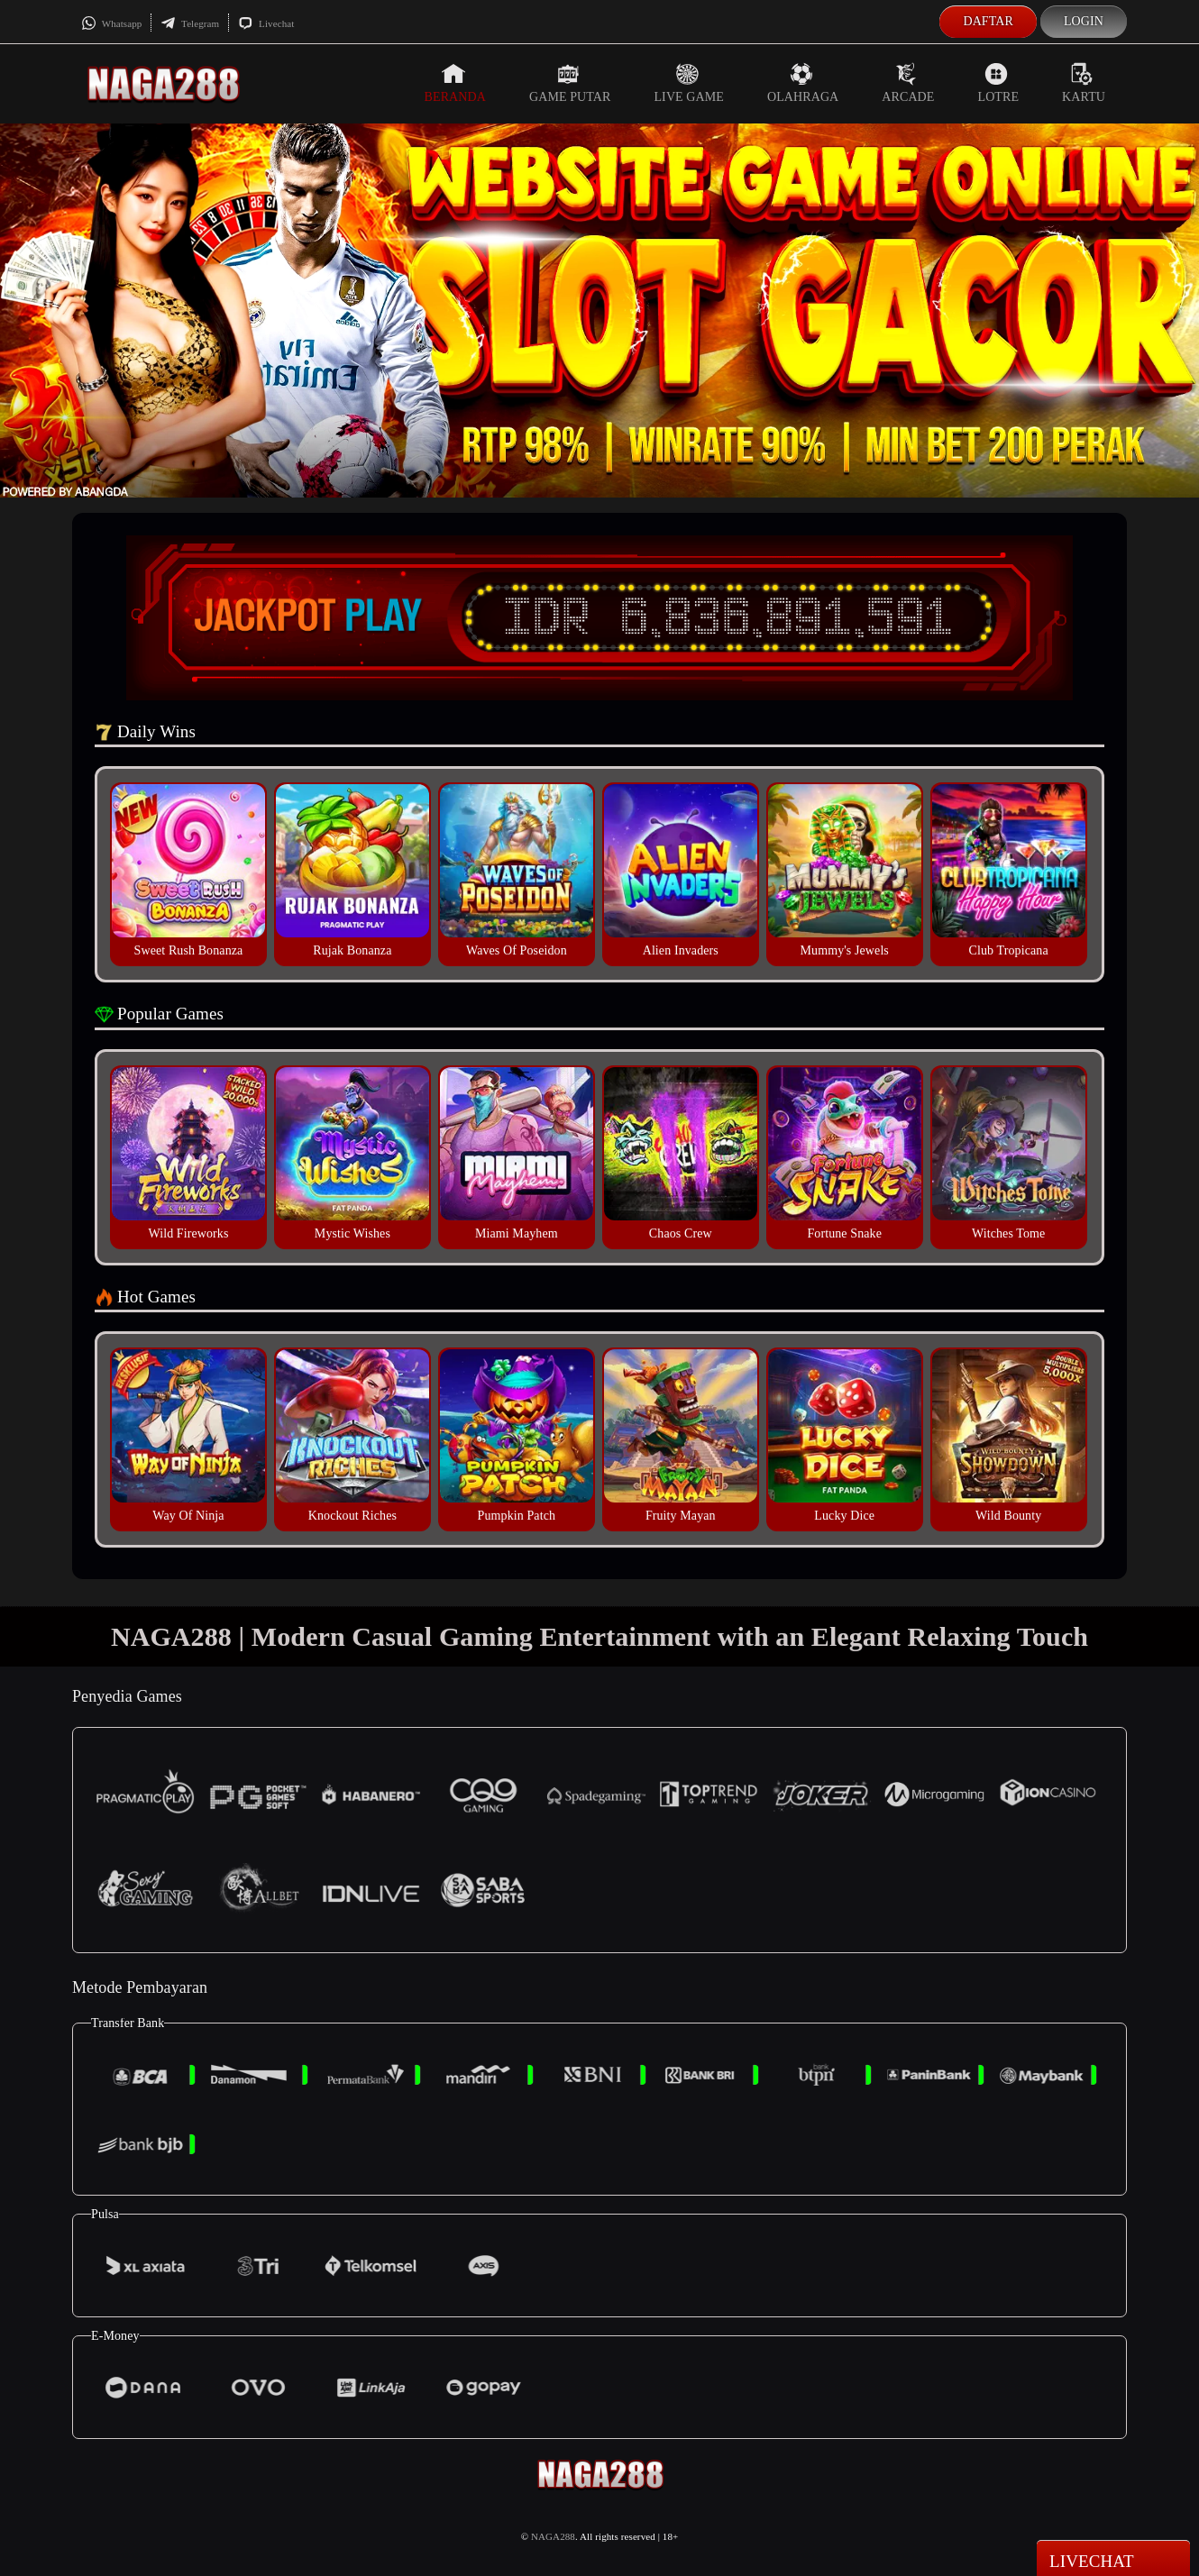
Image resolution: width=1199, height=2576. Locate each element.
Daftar (988, 21)
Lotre (999, 83)
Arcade (908, 83)
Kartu (1083, 83)
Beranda (455, 83)
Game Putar (570, 83)
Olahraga (802, 83)
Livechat (266, 23)
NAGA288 (553, 2536)
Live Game (689, 83)
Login (1083, 21)
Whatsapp (111, 23)
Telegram (189, 23)
